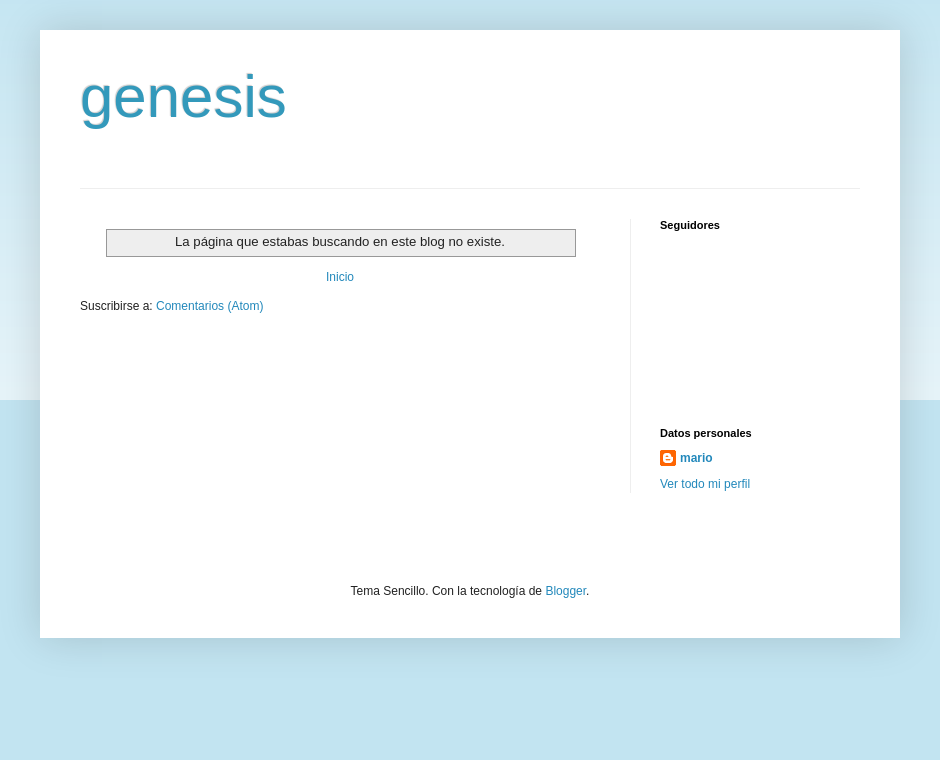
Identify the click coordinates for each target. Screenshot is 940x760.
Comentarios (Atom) (209, 306)
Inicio (340, 277)
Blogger (565, 591)
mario (696, 458)
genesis (183, 96)
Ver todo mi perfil (705, 484)
